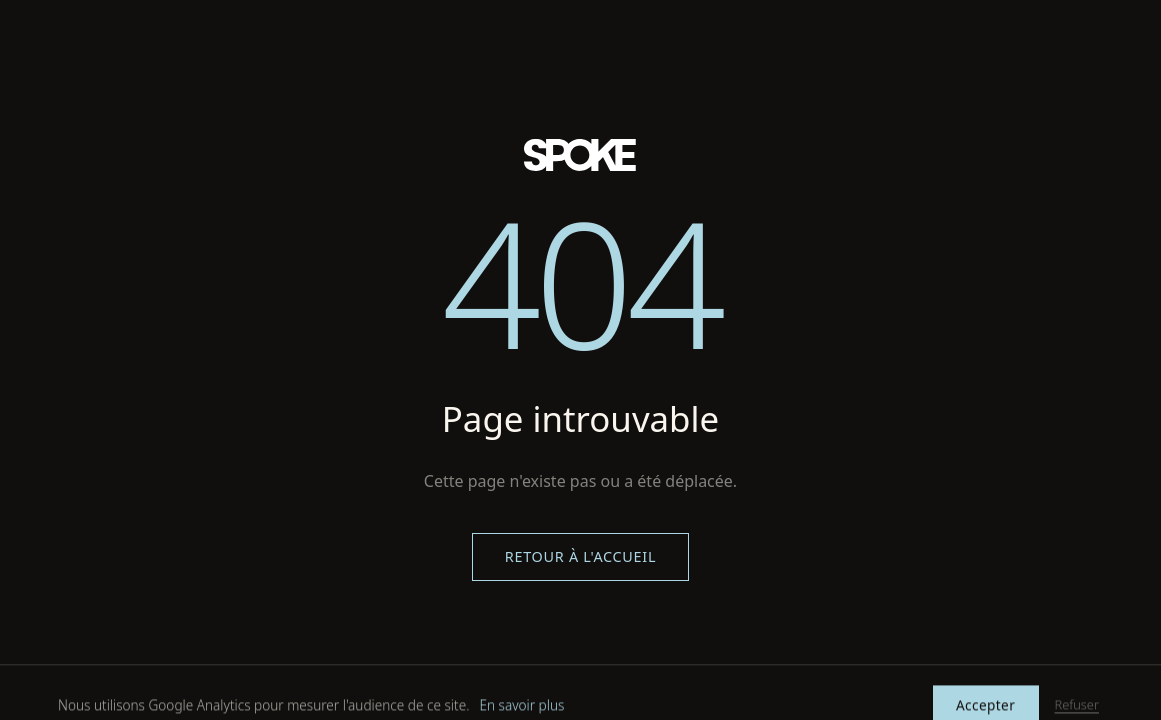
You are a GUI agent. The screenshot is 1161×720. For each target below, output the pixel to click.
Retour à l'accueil (580, 556)
